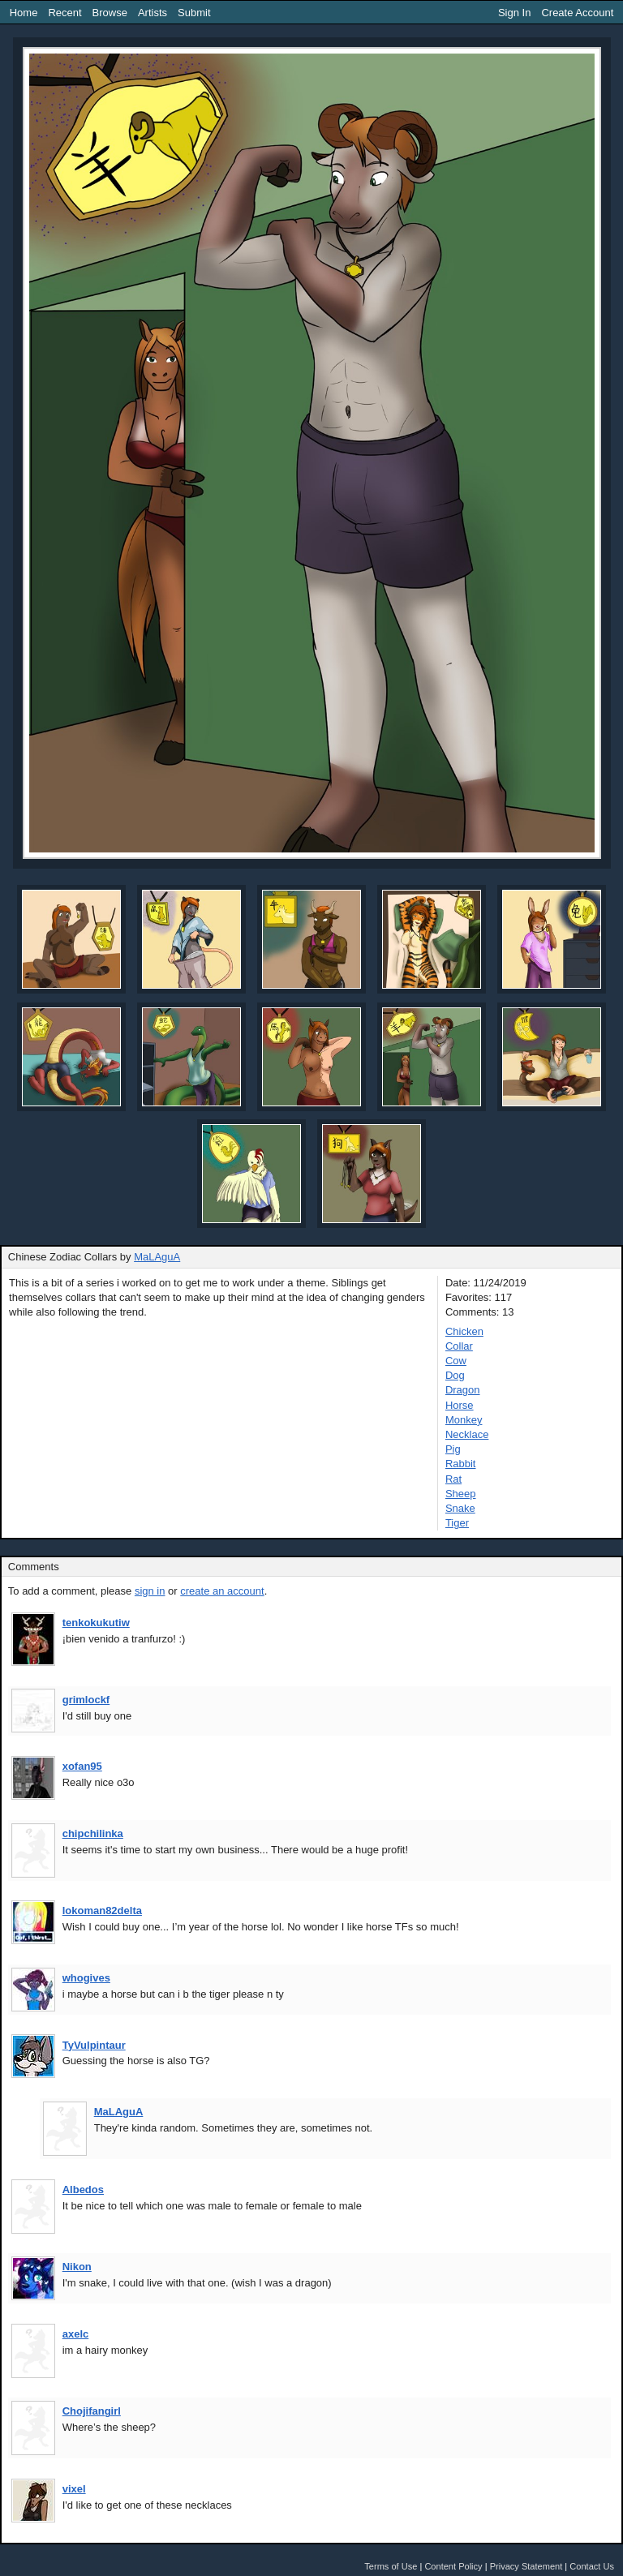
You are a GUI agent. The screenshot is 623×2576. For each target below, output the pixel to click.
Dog (455, 1375)
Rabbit (460, 1464)
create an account (222, 1591)
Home (24, 12)
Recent (64, 12)
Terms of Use (390, 2566)
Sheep (460, 1494)
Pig (453, 1449)
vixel (74, 2489)
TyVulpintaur (94, 2045)
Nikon (77, 2266)
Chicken (464, 1331)
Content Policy (453, 2566)
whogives (86, 1978)
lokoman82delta (102, 1910)
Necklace (466, 1434)
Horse (459, 1405)
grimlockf (86, 1700)
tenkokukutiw (96, 1622)
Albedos (83, 2189)
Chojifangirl (91, 2411)
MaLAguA (157, 1257)
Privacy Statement (526, 2566)
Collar (459, 1346)
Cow (455, 1361)
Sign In (514, 12)
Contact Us (591, 2566)
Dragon (462, 1390)
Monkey (464, 1420)
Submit (194, 12)
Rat (453, 1479)
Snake (460, 1508)
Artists (152, 12)
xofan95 (82, 1766)
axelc (75, 2334)
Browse (109, 12)
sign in (150, 1591)
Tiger (457, 1523)
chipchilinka (92, 1833)
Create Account (577, 12)
